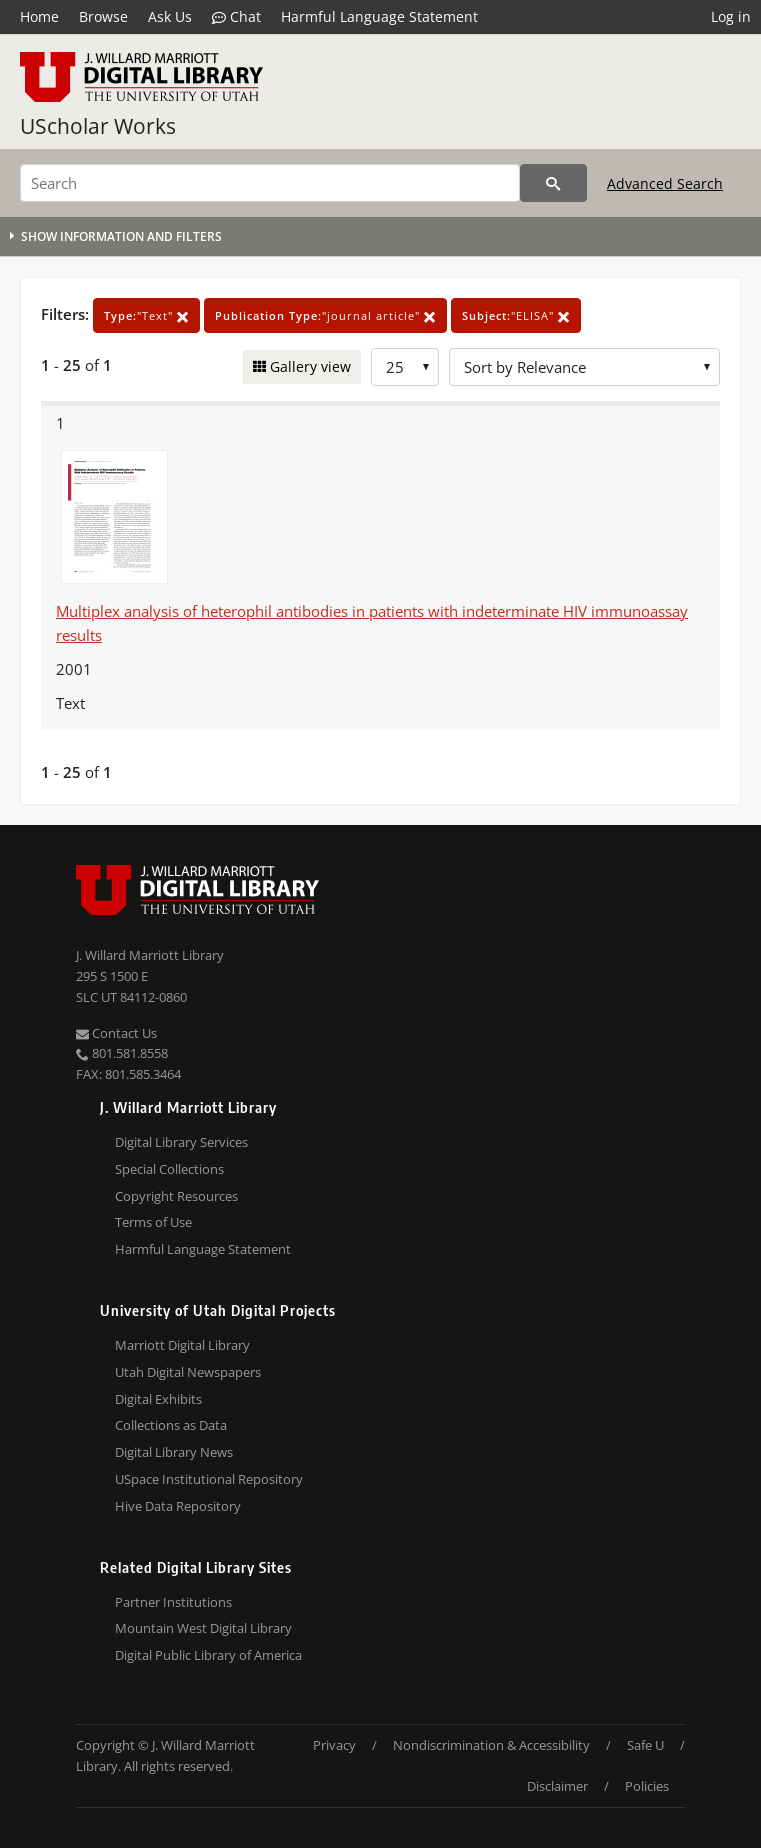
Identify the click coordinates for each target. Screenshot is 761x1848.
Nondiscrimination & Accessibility (491, 1745)
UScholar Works (98, 126)
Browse (103, 16)
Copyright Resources (176, 1196)
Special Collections (169, 1169)
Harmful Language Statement (379, 16)
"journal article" (325, 315)
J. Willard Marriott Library (150, 955)
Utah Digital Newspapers (188, 1372)
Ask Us (170, 16)
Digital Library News (174, 1452)
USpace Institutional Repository (209, 1479)
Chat (236, 17)
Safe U (645, 1745)
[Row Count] (405, 367)
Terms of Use (153, 1222)
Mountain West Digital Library (203, 1628)
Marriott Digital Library (182, 1345)
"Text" (146, 315)
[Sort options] (584, 367)
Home (39, 16)
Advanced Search (665, 183)
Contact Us (116, 1033)
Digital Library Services (181, 1142)
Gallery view (308, 366)
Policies (647, 1786)
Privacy (334, 1745)
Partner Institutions (173, 1602)
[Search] (270, 183)
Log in (731, 16)
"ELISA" (516, 315)
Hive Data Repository (178, 1506)
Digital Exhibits (158, 1399)
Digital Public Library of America (208, 1655)
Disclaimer (557, 1786)
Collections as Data (171, 1425)
